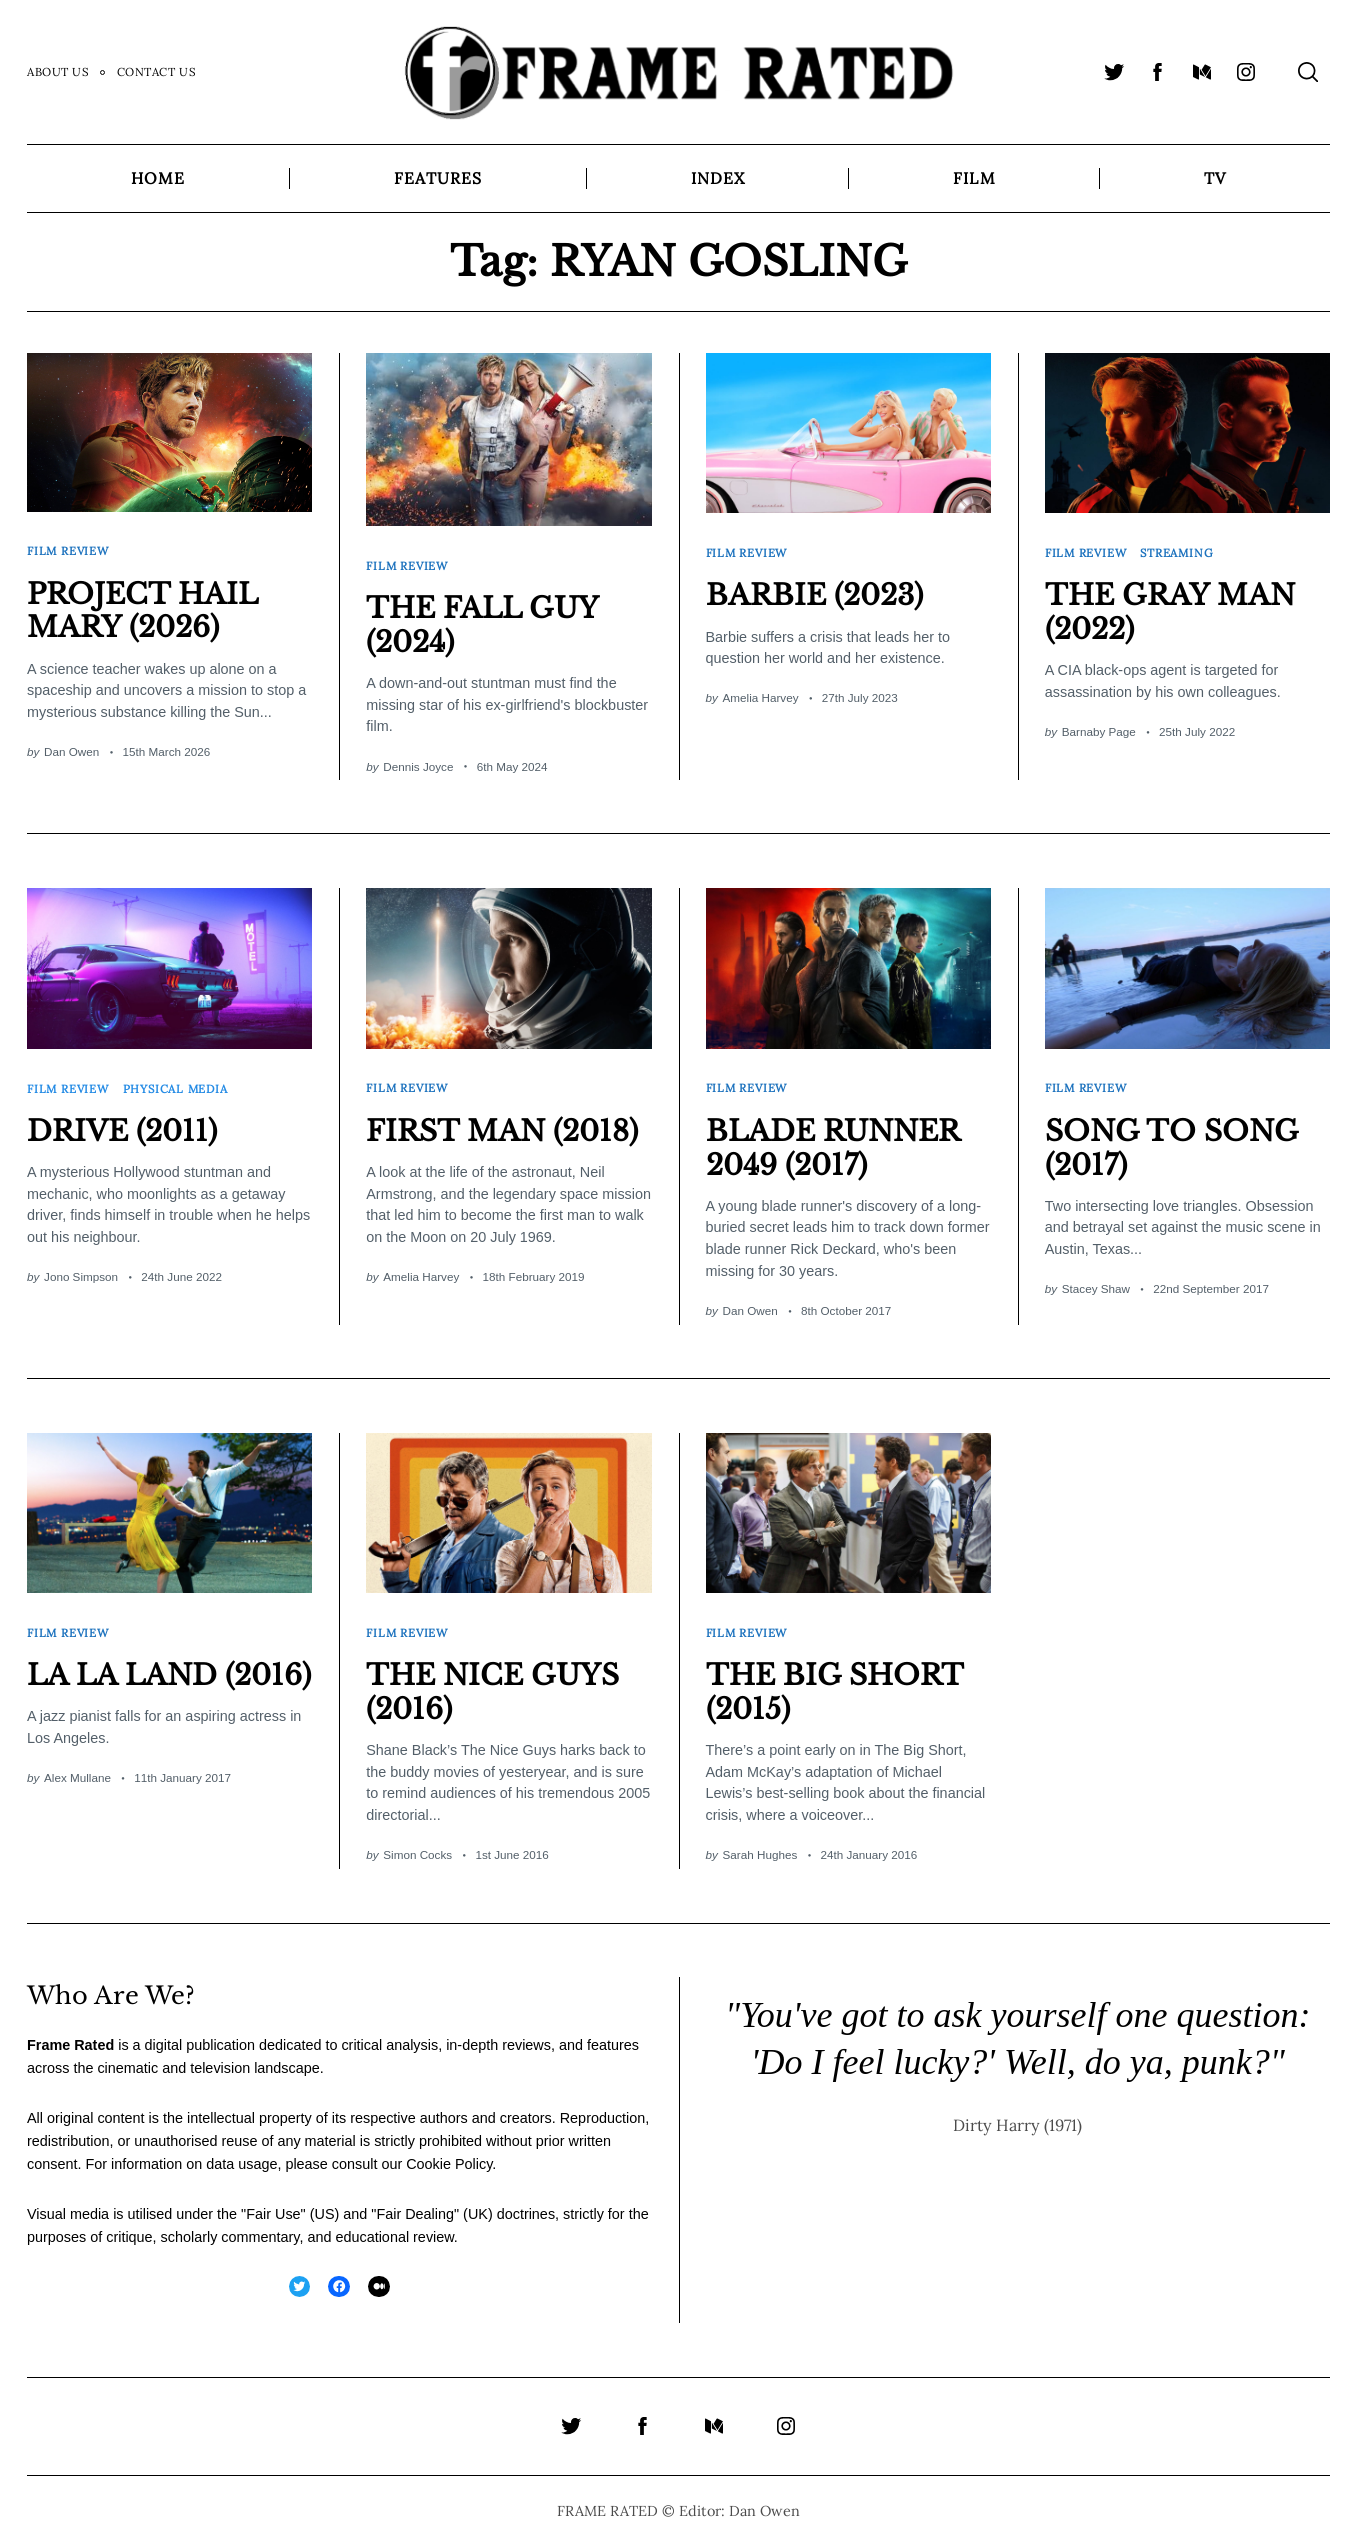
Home (158, 178)
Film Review (69, 547)
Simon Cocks (417, 1834)
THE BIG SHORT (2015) (839, 1671)
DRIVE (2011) (126, 1117)
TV (1215, 178)
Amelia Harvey (761, 691)
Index (718, 178)
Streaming (1181, 548)
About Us (58, 71)
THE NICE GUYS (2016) (498, 1672)
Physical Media (180, 1077)
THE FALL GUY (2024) (487, 618)
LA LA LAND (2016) (126, 1672)
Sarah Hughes (760, 1834)
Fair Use (273, 2193)
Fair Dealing (415, 2193)
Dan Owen (71, 744)
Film (974, 178)
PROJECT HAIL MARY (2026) (147, 604)
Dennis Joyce (418, 759)
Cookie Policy (449, 2143)
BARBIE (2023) (820, 588)
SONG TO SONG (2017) (1177, 1134)
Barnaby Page (1099, 724)
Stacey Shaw (1096, 1275)
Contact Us (157, 71)
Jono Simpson (81, 1263)
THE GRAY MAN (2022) (1175, 605)
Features (438, 178)
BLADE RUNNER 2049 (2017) (839, 1134)
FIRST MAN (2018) (508, 1117)
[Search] (1308, 72)
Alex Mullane (77, 1791)
